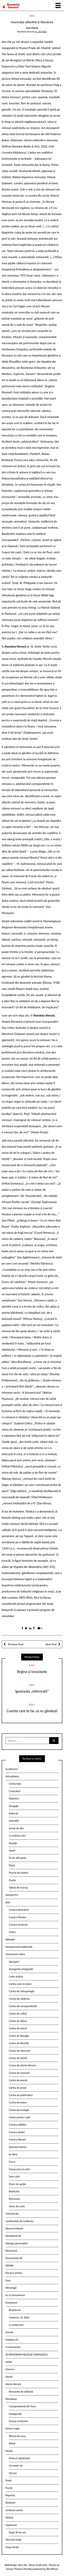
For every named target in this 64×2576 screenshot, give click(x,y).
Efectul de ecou (17, 2436)
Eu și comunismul (15, 2295)
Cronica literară (17, 2139)
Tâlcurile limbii (13, 2539)
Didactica (14, 1798)
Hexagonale (15, 2413)
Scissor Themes (14, 2569)
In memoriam (12, 2347)
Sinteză (9, 2517)
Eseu (32, 15)
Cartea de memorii (19, 2072)
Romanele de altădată (21, 2391)
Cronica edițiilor (17, 2124)
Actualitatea (12, 1776)
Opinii (12, 1850)
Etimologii (11, 2287)
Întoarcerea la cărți (19, 2169)
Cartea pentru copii (19, 2117)
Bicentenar (15, 2310)
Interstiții (14, 1820)
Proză (8, 2480)
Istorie (8, 2376)
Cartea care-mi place (20, 1984)
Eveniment (11, 2302)
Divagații (13, 1806)
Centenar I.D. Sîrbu (19, 2317)
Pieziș (12, 1865)
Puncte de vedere (18, 1872)
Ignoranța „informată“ (32, 1691)
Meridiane (11, 2399)
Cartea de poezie (18, 2080)
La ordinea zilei (17, 1835)
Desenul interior (18, 2147)
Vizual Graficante (38, 2565)
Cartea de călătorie (19, 1998)
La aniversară (16, 2324)
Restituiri (10, 2502)
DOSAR (9, 2265)
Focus (12, 2161)
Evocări (9, 2332)
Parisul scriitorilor (18, 2421)
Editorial (13, 1813)
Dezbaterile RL (13, 2235)
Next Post (51, 1644)
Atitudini (10, 1939)
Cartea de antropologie (21, 1991)
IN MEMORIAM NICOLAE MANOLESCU (26, 2354)
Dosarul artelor (13, 2273)
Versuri (13, 2473)
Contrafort (14, 1791)
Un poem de (16, 2465)
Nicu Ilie (22, 2565)
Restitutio (14, 2191)
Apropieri (14, 1961)
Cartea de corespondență (23, 2006)
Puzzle (12, 1880)
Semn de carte (17, 2206)
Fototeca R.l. (12, 2339)
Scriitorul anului (14, 2510)
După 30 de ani (17, 2532)
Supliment (11, 2525)
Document (11, 2250)
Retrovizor (14, 2198)
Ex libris (13, 2154)
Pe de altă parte (17, 1857)
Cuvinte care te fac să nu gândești (32, 1711)
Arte (7, 1902)
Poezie (9, 2451)
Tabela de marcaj (18, 1887)
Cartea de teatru (18, 2102)
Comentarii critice (15, 1954)
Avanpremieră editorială (18, 1946)
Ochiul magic (12, 2428)
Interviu (9, 2369)
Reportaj (10, 2495)
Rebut (12, 2443)
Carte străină (16, 1976)
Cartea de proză (17, 2087)
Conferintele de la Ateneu (19, 2221)
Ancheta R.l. (12, 1895)
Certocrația (15, 1783)
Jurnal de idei (16, 1828)
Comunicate (12, 2213)
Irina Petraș (32, 27)
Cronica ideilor (17, 2132)
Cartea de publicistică (20, 2095)
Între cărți (14, 2176)
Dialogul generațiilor (16, 2243)
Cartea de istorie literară (22, 2065)
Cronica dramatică (19, 1909)
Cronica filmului (17, 1917)
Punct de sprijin (17, 2184)
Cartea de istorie (18, 2058)
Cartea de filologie (19, 2035)
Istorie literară (13, 2384)
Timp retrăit (12, 2547)
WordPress (52, 2569)
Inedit (8, 2362)
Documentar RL (14, 2258)
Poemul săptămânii (19, 2458)
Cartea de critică (18, 2013)
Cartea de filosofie (19, 2043)
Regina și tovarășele (32, 1671)
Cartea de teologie (19, 2110)
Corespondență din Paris (22, 2406)
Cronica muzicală (18, 1924)
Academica (11, 1769)
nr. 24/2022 (41, 31)
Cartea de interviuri (19, 2050)
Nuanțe (13, 1843)
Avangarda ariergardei (21, 1969)
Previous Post (15, 1644)
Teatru (12, 1932)
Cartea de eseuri (18, 2028)
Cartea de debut (18, 2021)
